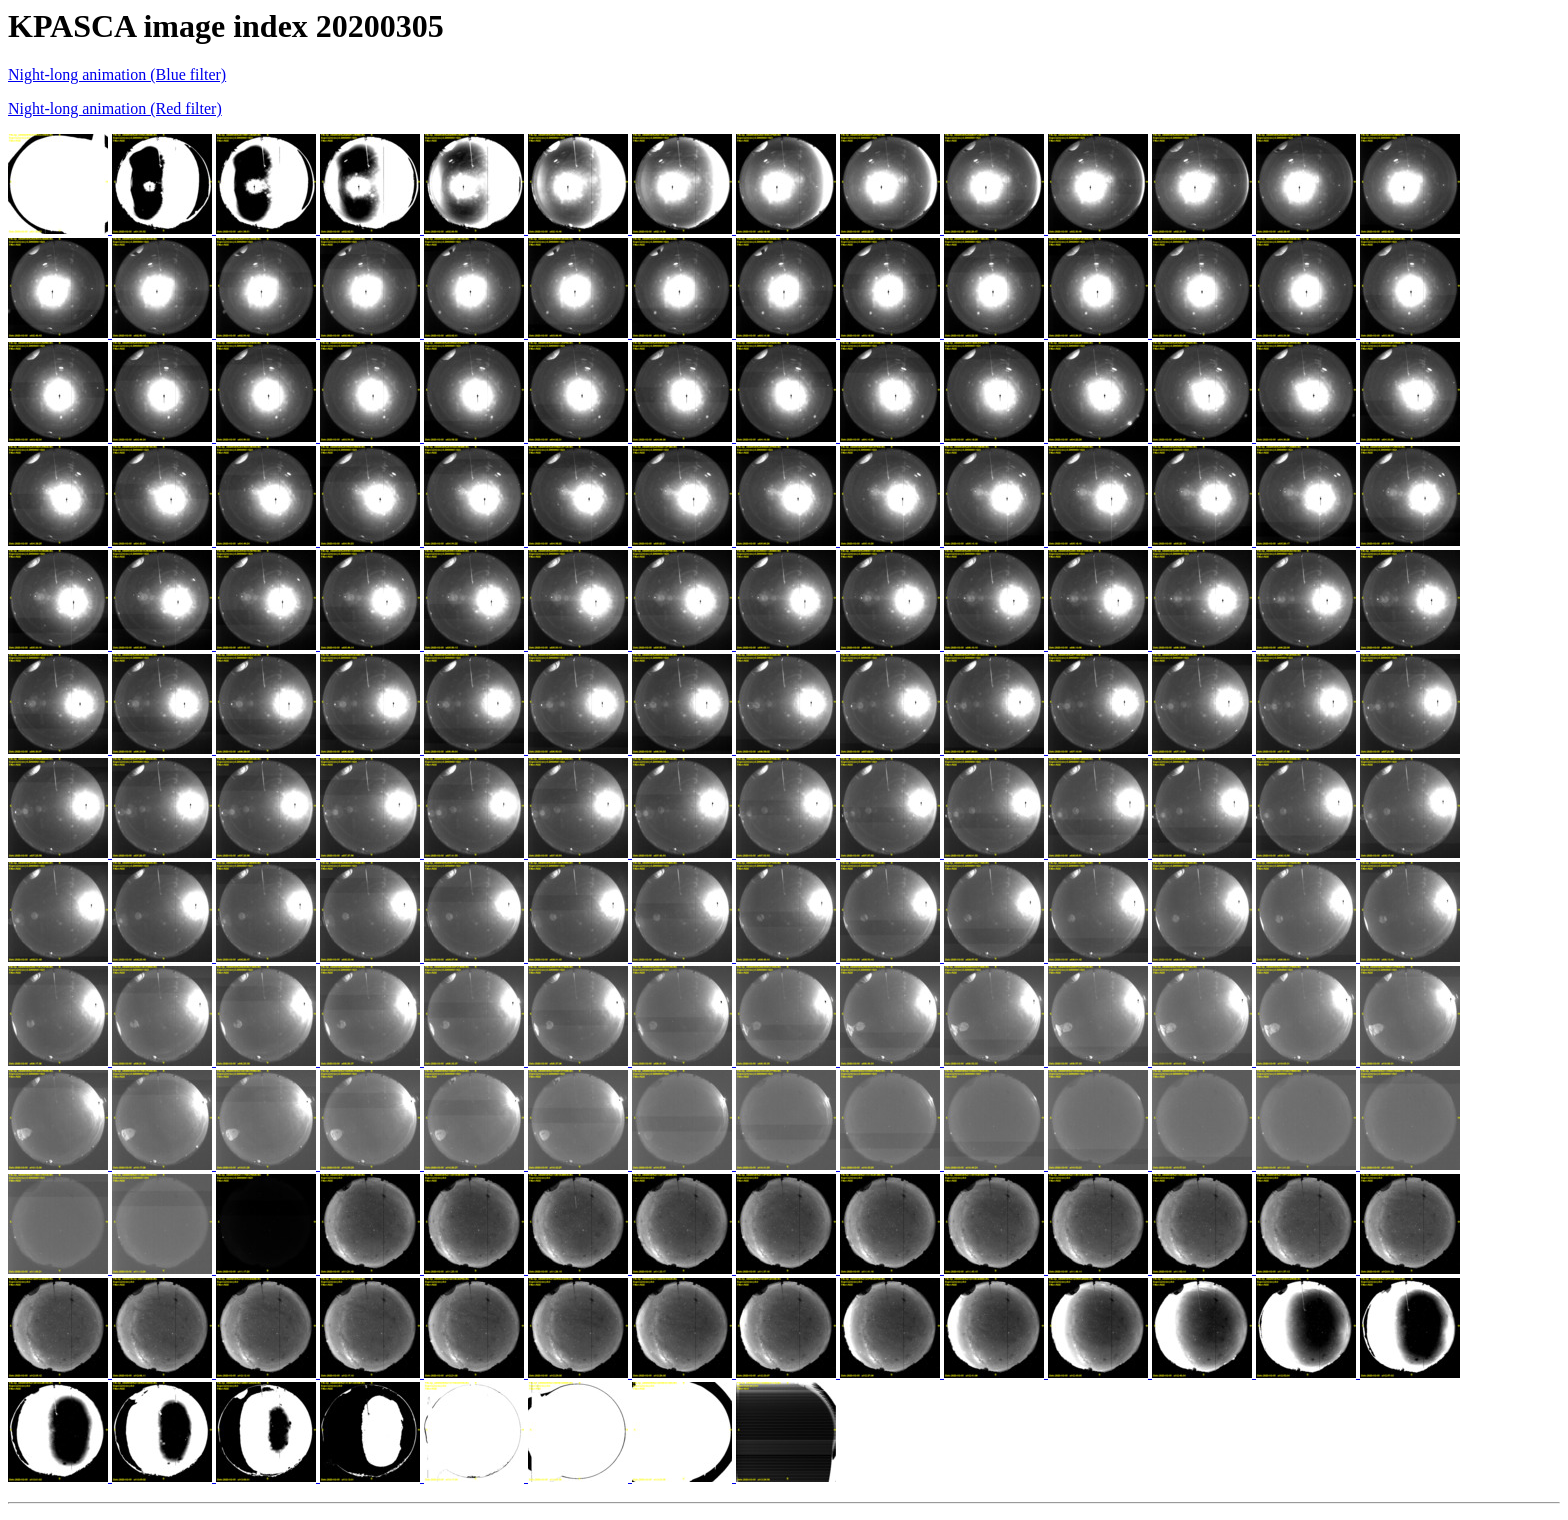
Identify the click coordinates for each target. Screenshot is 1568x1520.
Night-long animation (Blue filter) (117, 74)
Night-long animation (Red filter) (115, 108)
